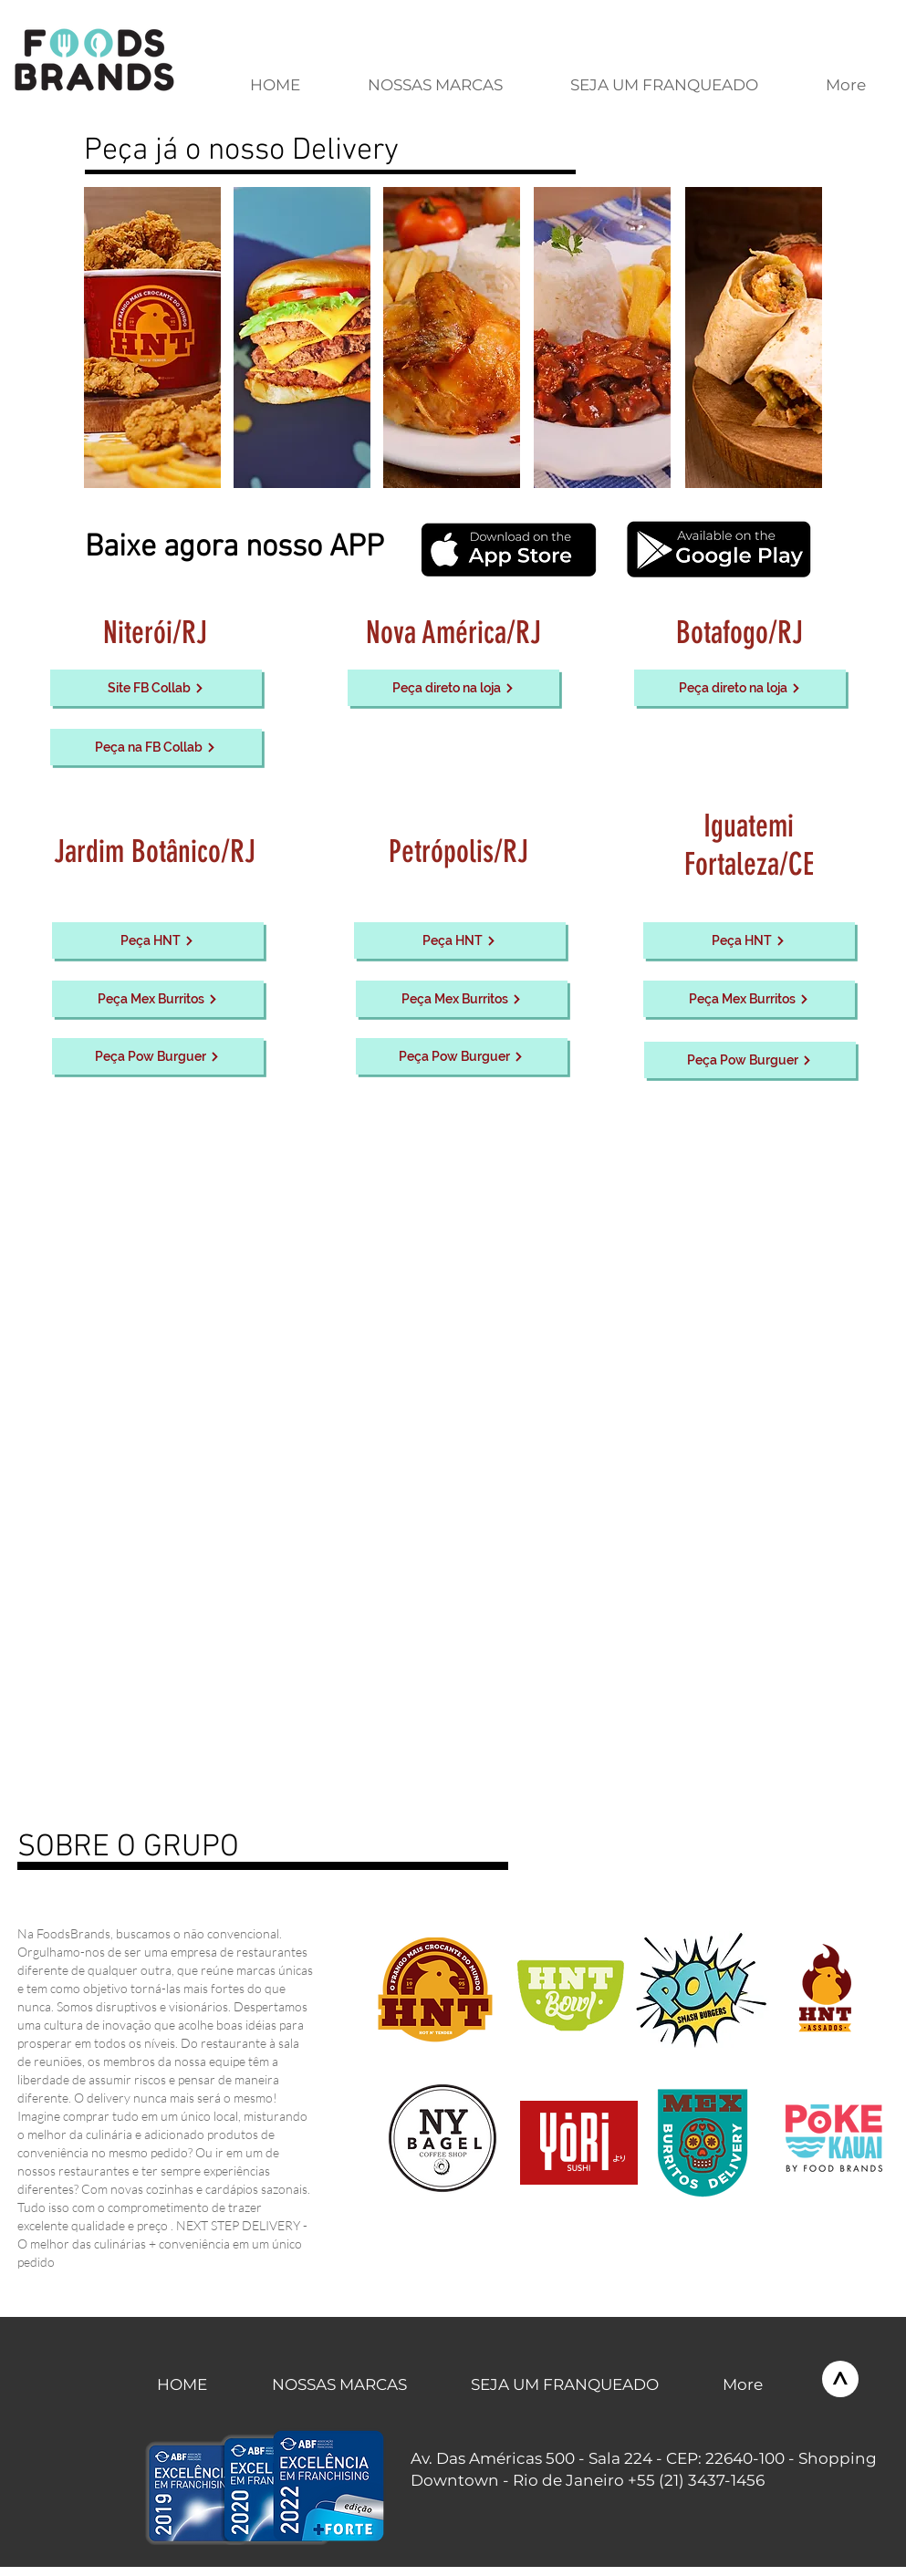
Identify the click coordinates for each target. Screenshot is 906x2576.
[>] (840, 2379)
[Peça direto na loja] (453, 688)
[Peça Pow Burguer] (158, 1056)
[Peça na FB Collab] (156, 747)
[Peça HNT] (158, 940)
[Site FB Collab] (156, 688)
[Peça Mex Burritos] (158, 999)
